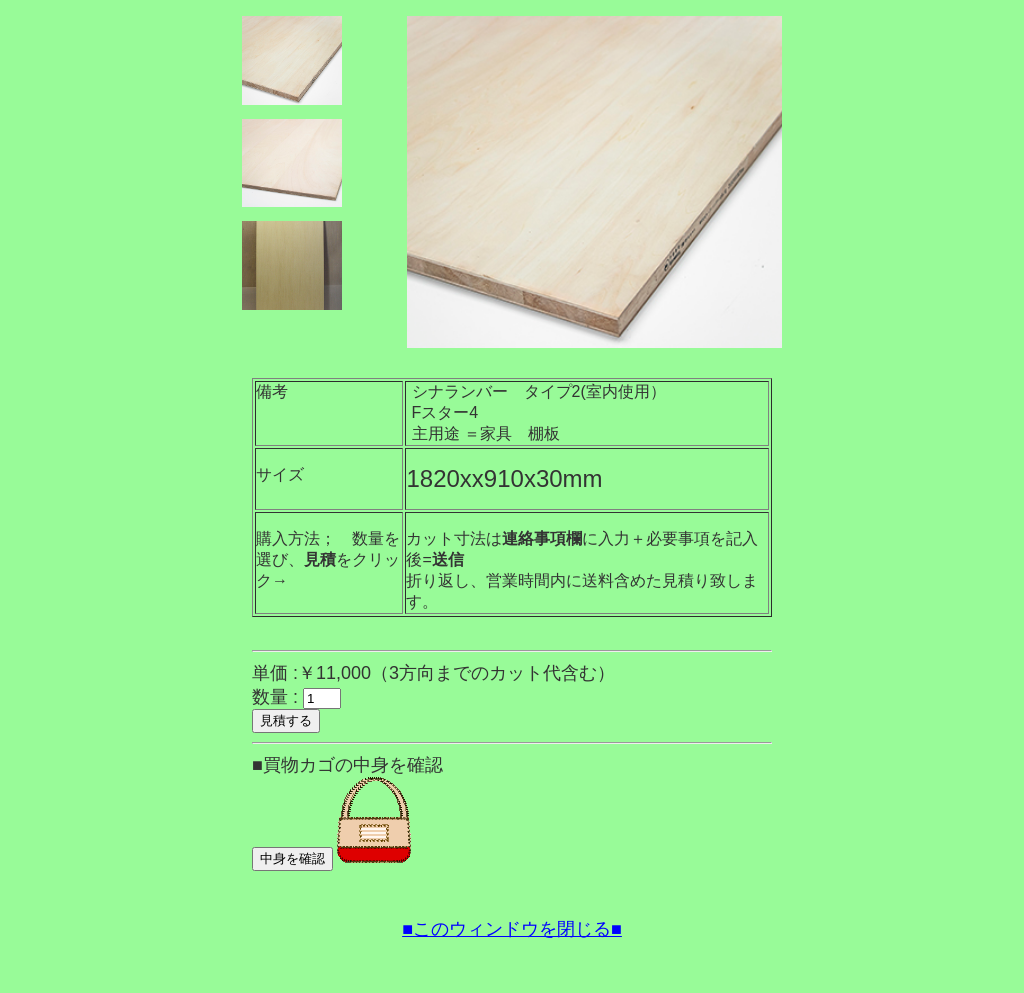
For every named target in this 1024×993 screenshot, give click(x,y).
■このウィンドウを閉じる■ (512, 929)
